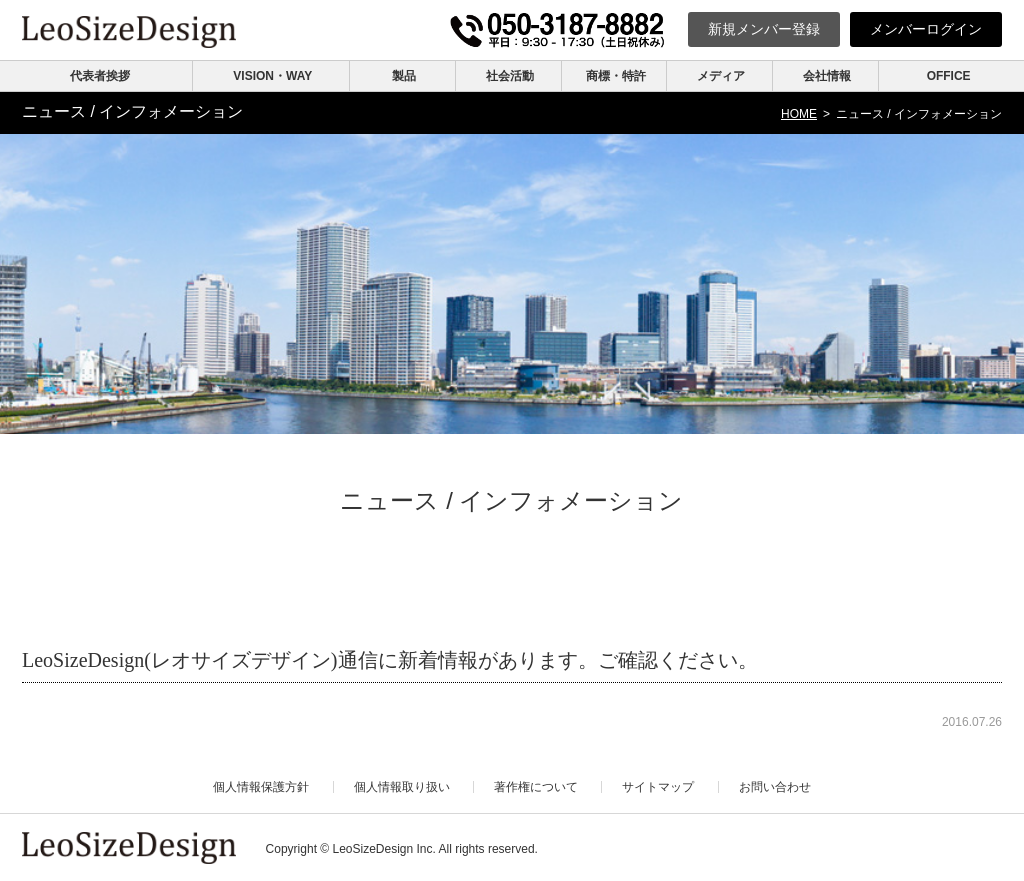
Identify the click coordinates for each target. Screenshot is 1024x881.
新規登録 (764, 29)
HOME (799, 114)
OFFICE (949, 76)
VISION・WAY (272, 76)
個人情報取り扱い (402, 787)
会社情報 (827, 76)
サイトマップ (658, 787)
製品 (404, 76)
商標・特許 (616, 76)
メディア (721, 76)
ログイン (926, 29)
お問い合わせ (775, 787)
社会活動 (510, 76)
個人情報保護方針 (261, 787)
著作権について (536, 787)
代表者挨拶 (100, 76)
